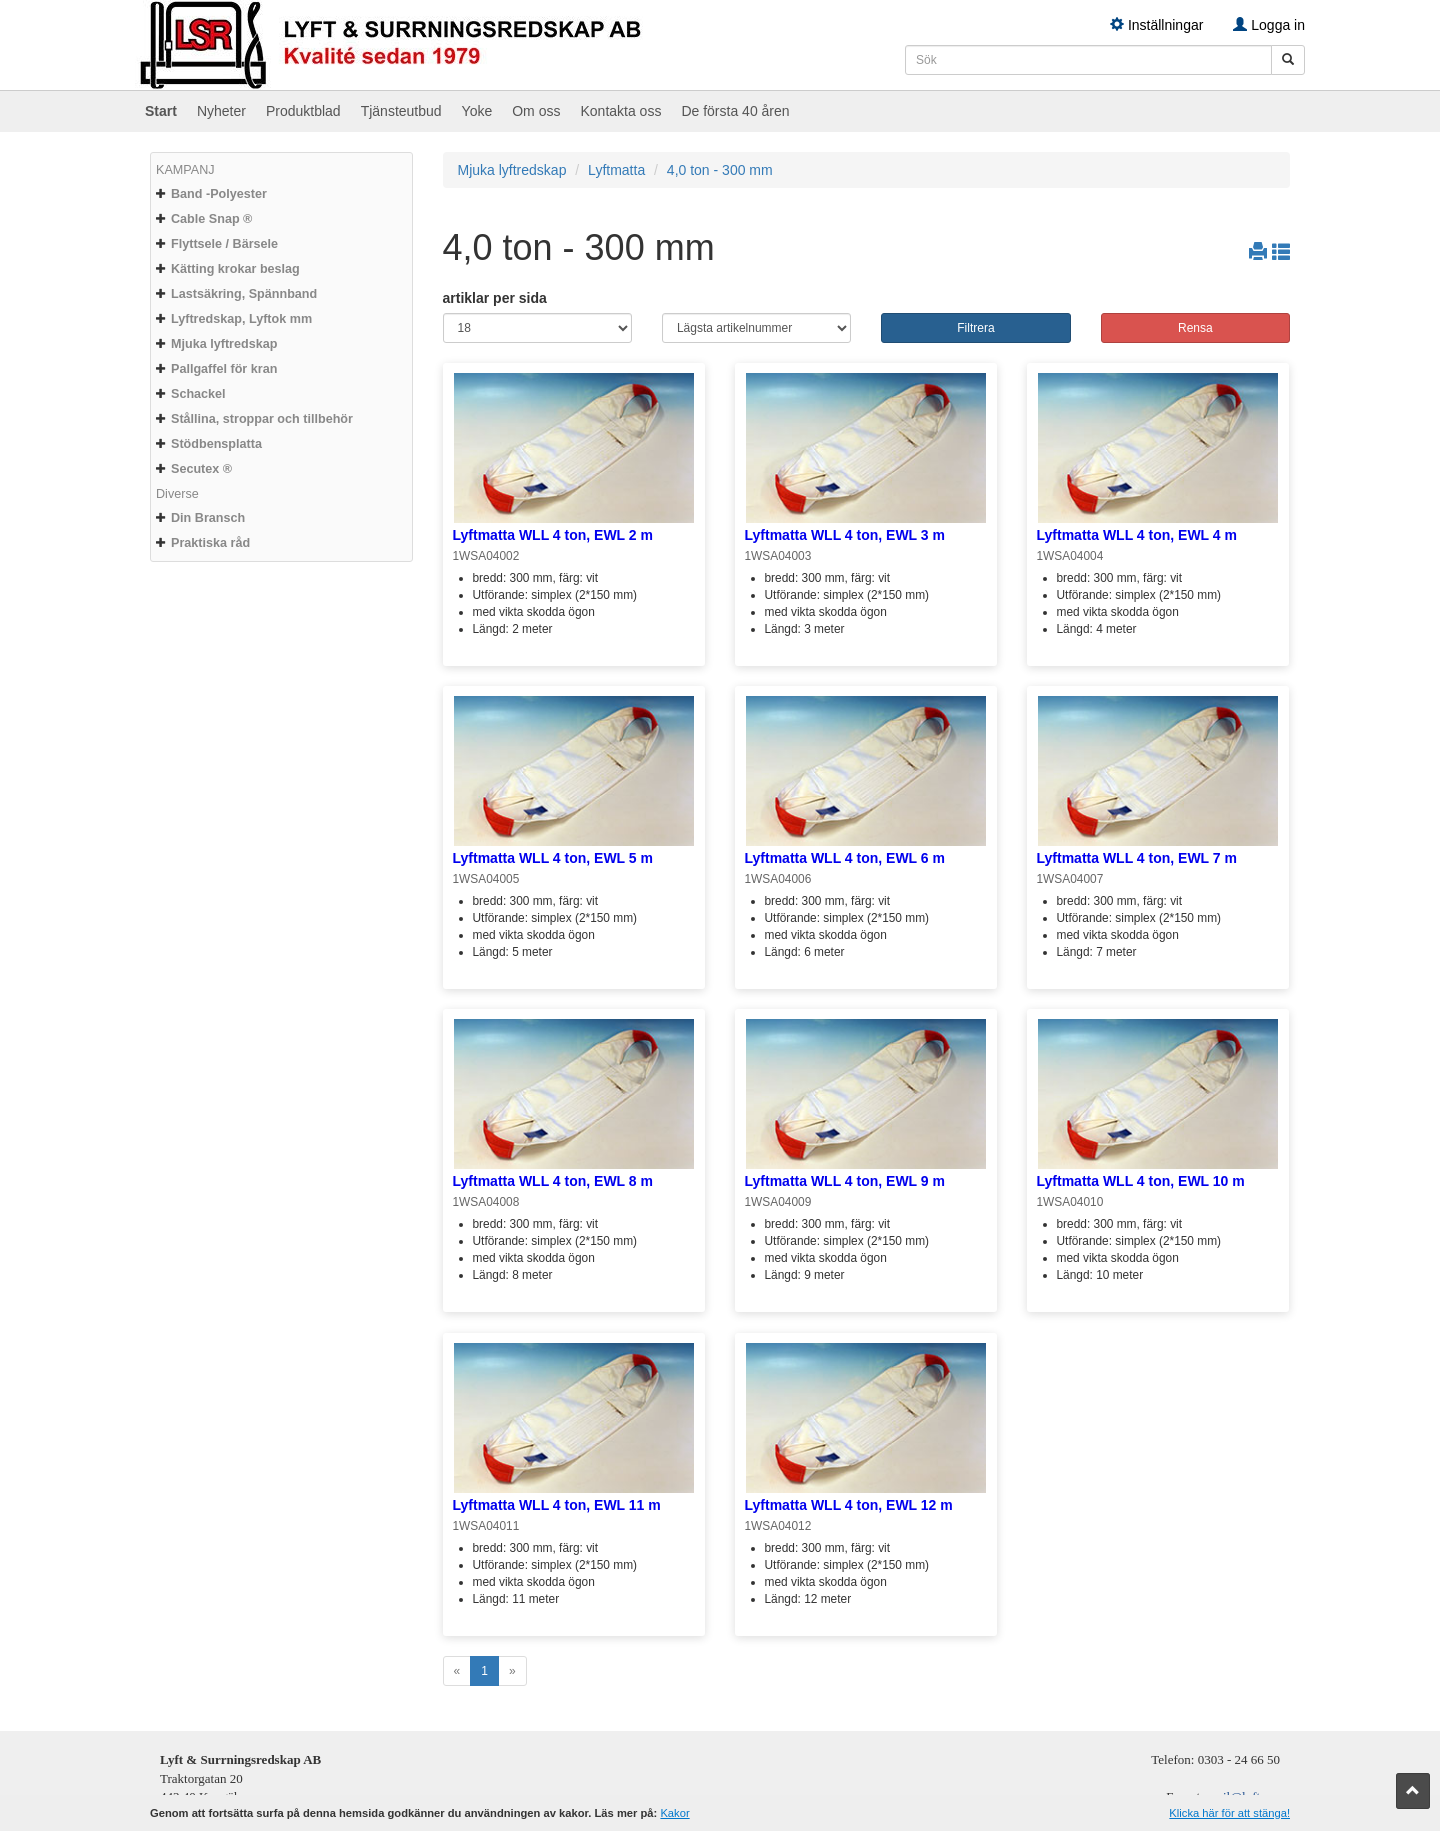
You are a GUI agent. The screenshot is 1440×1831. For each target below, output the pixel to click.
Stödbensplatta (216, 444)
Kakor (674, 1813)
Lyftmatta (616, 170)
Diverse (177, 494)
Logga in (1269, 25)
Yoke (477, 111)
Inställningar (1156, 25)
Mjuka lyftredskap (224, 344)
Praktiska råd (210, 543)
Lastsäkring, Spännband (244, 294)
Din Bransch (208, 518)
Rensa (1195, 328)
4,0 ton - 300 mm (720, 170)
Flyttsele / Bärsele (224, 244)
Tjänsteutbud (401, 111)
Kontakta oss (620, 111)
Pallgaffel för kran (224, 369)
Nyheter (221, 111)
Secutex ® (201, 469)
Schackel (198, 394)
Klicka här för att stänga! (1229, 1813)
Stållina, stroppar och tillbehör (262, 419)
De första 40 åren (735, 111)
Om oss (536, 111)
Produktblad (303, 111)
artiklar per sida (495, 298)
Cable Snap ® (211, 219)
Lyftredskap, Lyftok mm (241, 319)
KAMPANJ (185, 170)
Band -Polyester (219, 194)
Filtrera (975, 328)
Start (161, 111)
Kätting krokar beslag (235, 269)
